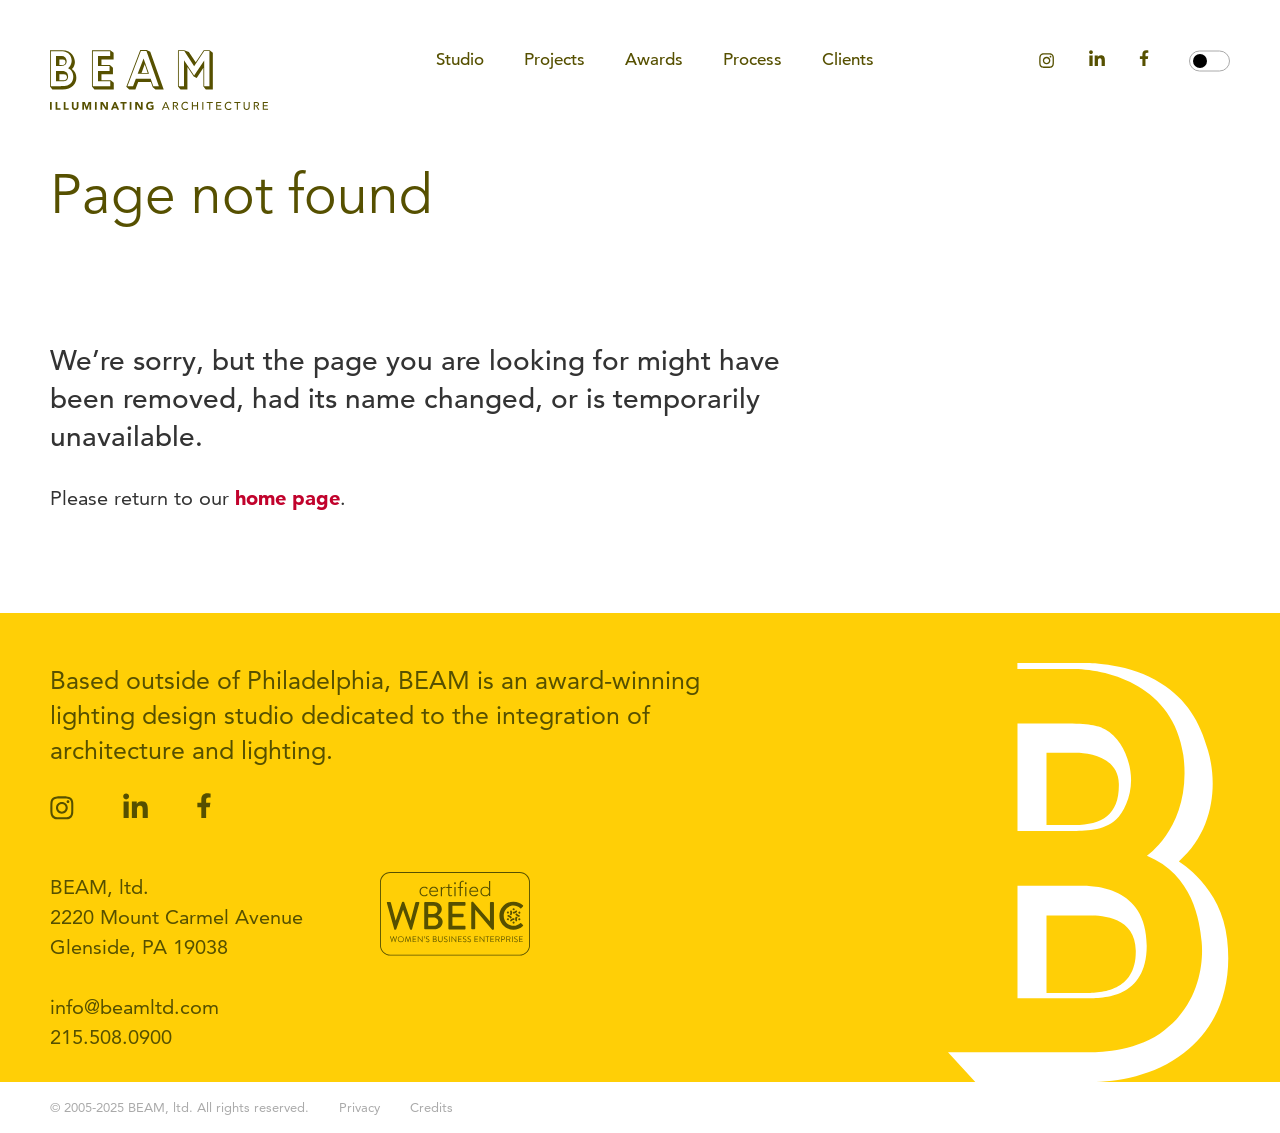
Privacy (359, 1107)
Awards (654, 59)
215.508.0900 (111, 1037)
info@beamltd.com (134, 1007)
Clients (848, 59)
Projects (554, 59)
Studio (460, 59)
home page (287, 498)
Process (752, 59)
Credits (431, 1107)
